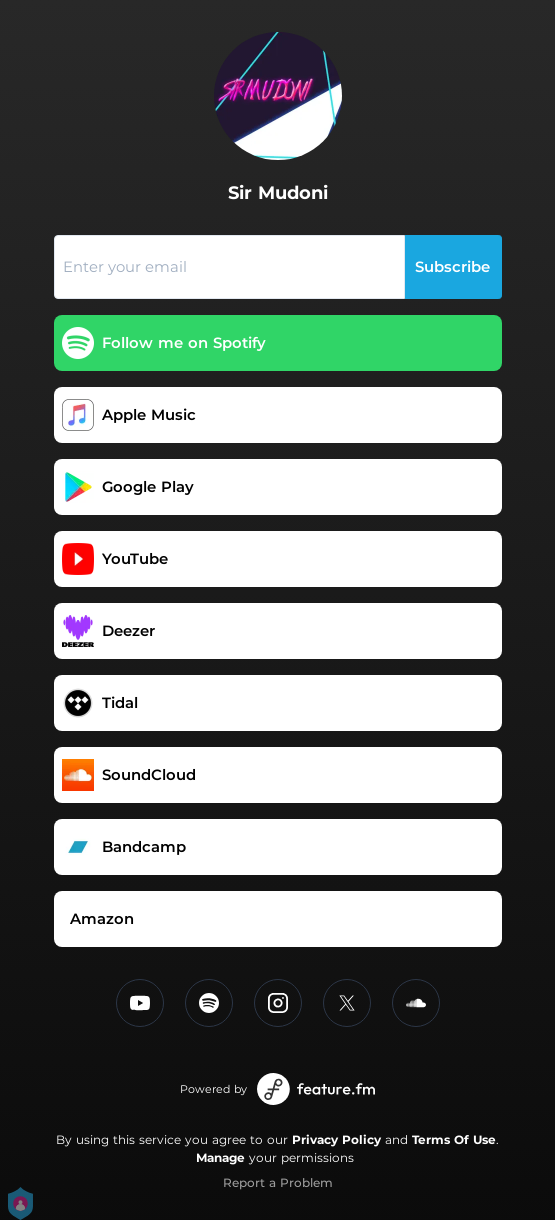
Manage (220, 1157)
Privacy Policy (336, 1139)
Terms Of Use (454, 1139)
